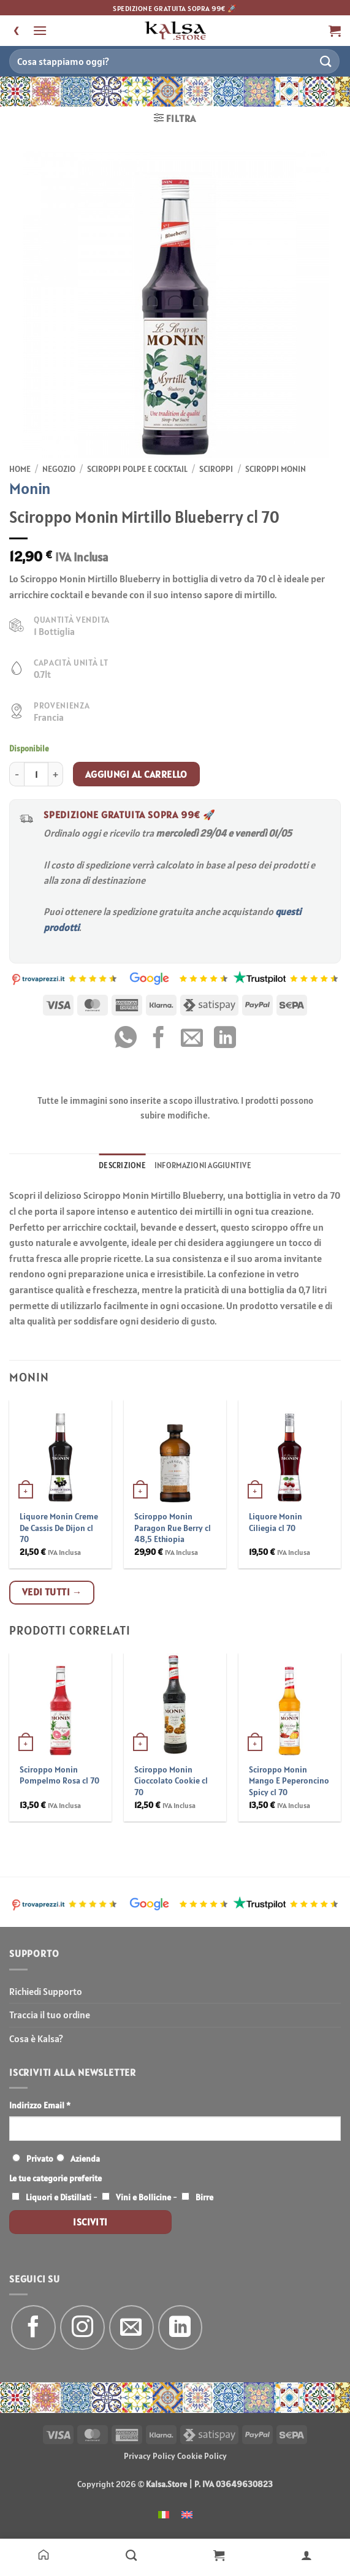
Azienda (85, 2158)
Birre (204, 2197)
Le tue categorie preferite (55, 2178)
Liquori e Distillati (58, 2197)
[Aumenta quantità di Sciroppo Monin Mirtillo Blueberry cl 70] (55, 774)
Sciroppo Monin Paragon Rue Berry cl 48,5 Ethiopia (172, 1527)
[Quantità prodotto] (36, 774)
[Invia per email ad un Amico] (192, 1039)
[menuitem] (163, 2514)
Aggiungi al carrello (136, 774)
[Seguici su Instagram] (82, 2327)
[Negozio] (131, 2554)
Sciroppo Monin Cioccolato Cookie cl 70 (171, 1781)
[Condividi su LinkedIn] (225, 1039)
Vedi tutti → (52, 1592)
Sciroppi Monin (275, 468)
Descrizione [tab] (122, 1165)
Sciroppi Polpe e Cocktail (137, 468)
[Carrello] (219, 2554)
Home (20, 468)
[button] (39, 30)
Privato (39, 2158)
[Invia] (326, 61)
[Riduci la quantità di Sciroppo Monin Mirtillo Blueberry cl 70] (16, 774)
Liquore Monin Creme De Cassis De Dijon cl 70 (59, 1527)
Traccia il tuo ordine (49, 2014)
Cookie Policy (202, 2455)
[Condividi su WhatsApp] (126, 1039)
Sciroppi (216, 468)
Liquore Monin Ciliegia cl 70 (275, 1522)
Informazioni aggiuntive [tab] (202, 1165)
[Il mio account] (306, 2554)
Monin (30, 488)
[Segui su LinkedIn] (180, 2327)
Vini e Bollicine (143, 2197)
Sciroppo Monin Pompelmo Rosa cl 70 (59, 1775)
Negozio (58, 468)
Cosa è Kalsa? (36, 2038)
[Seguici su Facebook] (33, 2327)
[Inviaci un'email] (131, 2327)
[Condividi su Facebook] (159, 1039)
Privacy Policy (149, 2455)
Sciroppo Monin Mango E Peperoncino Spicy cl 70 (289, 1781)
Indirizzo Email (39, 2105)
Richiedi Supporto (45, 1991)
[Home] (44, 2554)
